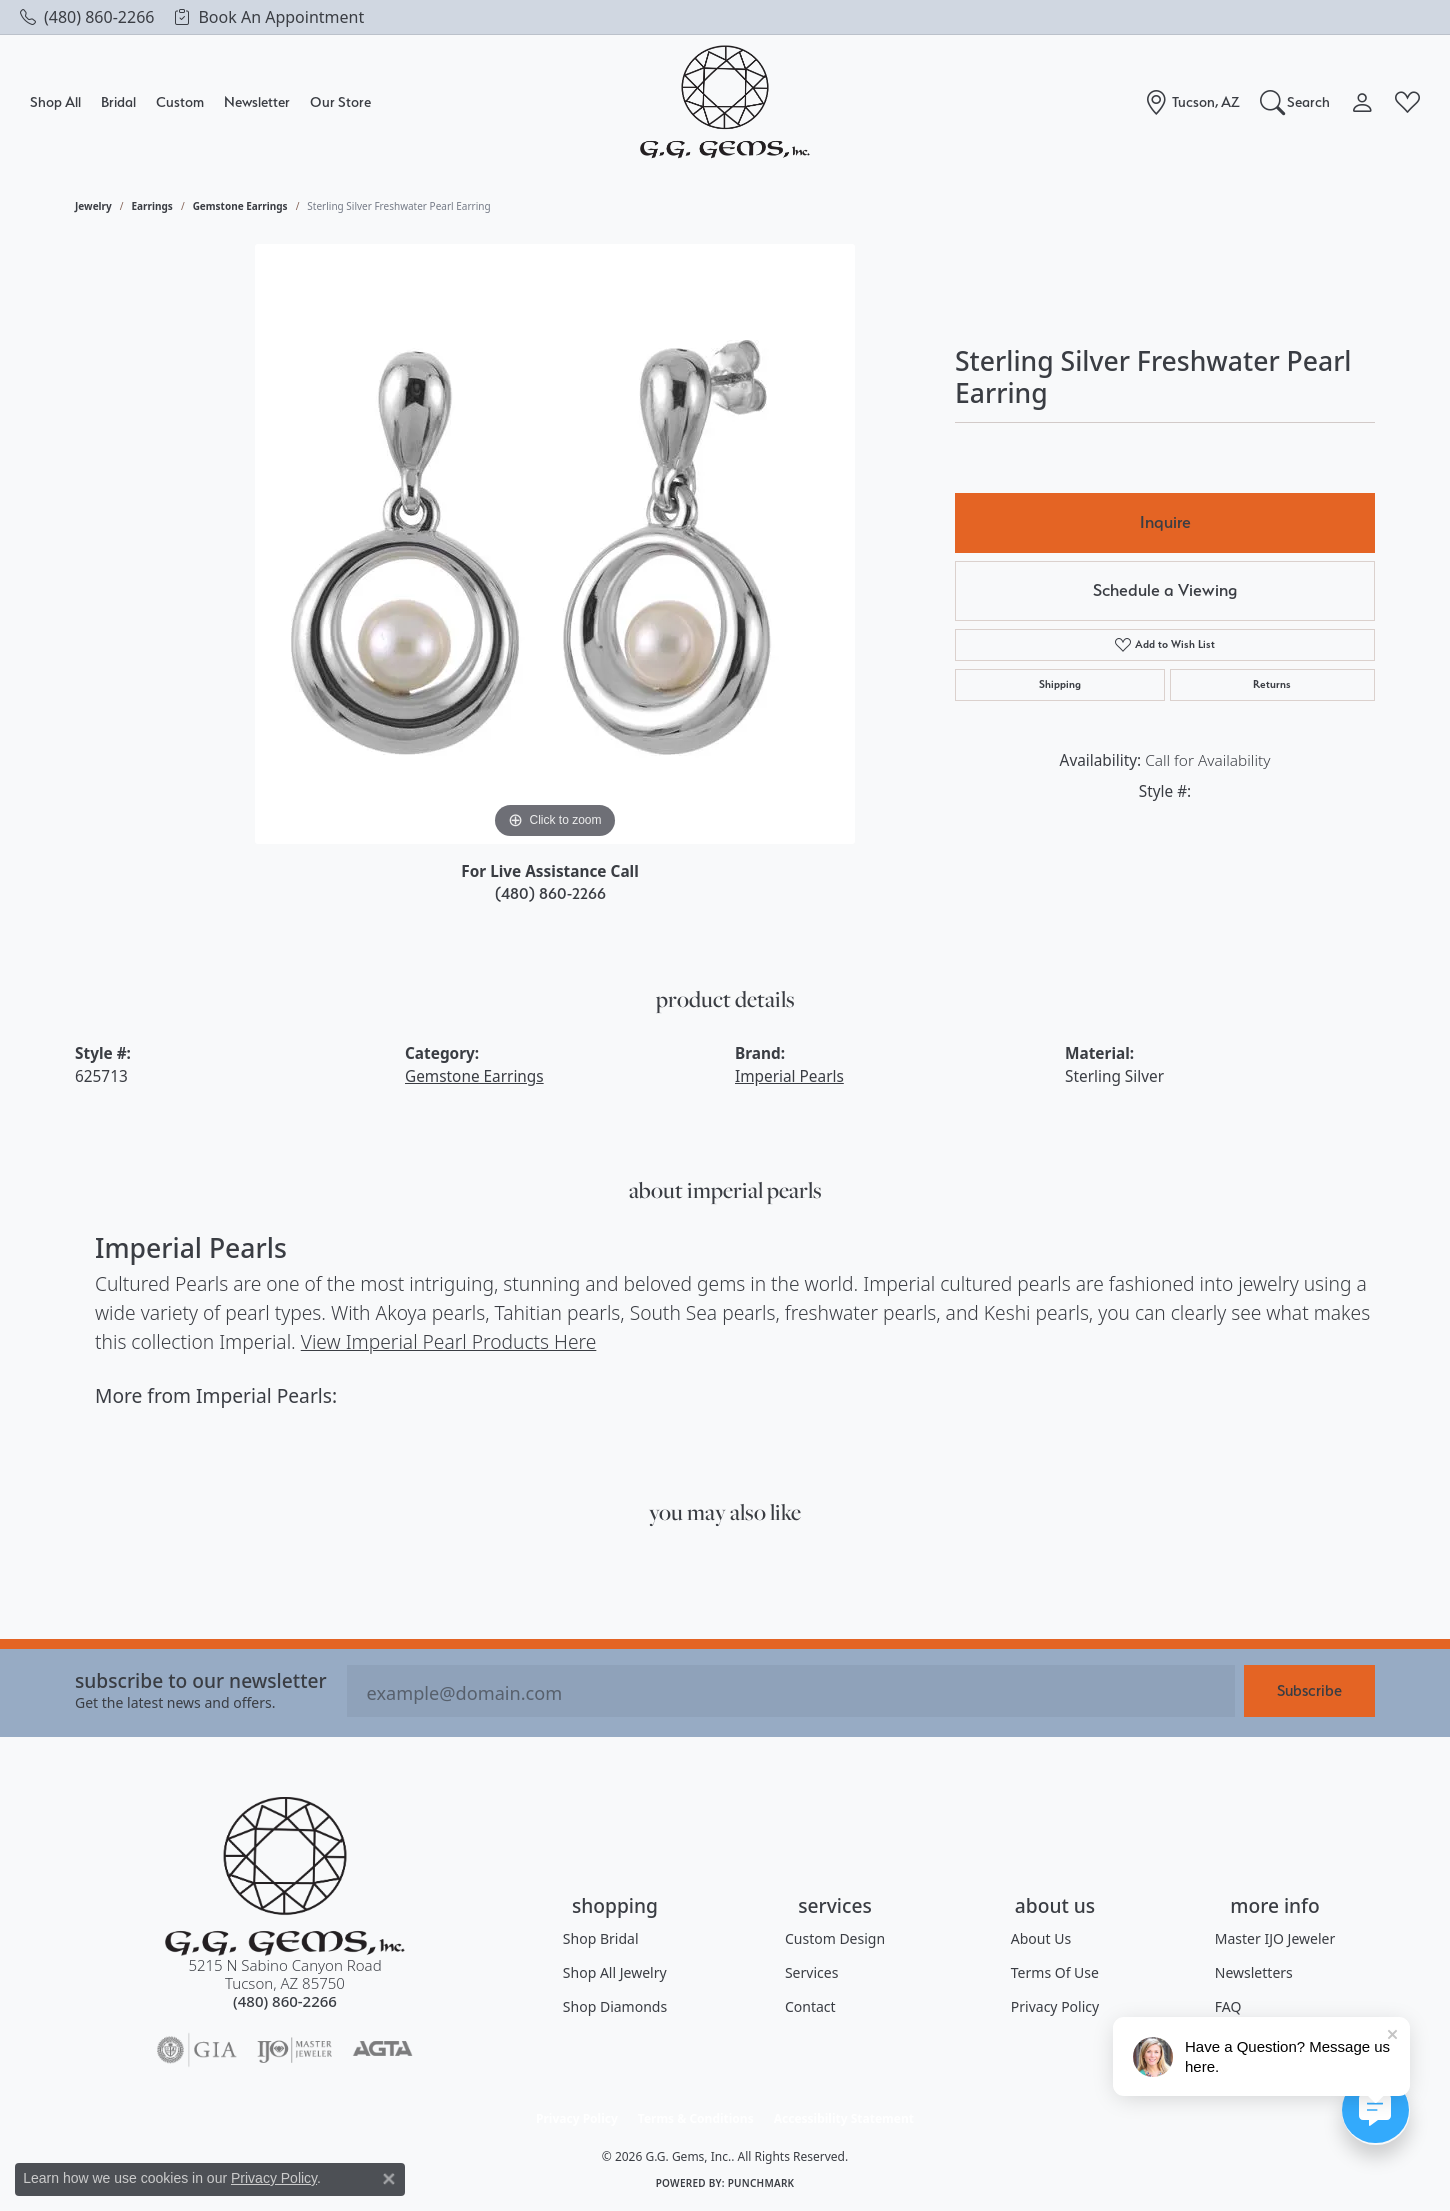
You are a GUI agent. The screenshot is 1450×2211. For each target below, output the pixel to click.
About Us (1041, 1938)
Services (811, 1972)
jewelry (93, 206)
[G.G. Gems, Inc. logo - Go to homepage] (725, 102)
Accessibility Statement (844, 2118)
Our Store (340, 101)
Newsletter (257, 101)
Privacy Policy (1055, 2006)
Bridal (118, 101)
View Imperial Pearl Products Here (449, 1341)
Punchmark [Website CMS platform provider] (761, 2183)
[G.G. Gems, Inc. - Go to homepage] (285, 1876)
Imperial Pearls (789, 1076)
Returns (1272, 684)
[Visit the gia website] (197, 2050)
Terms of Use (1055, 1972)
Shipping (1060, 684)
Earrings (152, 206)
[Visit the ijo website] (294, 2050)
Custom (180, 101)
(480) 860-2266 (550, 893)
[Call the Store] (285, 2001)
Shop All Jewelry (615, 1972)
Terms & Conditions (696, 2118)
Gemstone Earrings (240, 206)
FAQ (1228, 2006)
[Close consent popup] (389, 2179)
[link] (87, 17)
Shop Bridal (601, 1938)
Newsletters (1254, 1972)
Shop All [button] (55, 101)
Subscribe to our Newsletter (201, 1680)
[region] (555, 544)
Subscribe (1309, 1690)
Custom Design (835, 1938)
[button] (1295, 102)
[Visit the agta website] (382, 2050)
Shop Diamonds (615, 2006)
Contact (810, 2006)
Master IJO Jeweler (1275, 1938)
